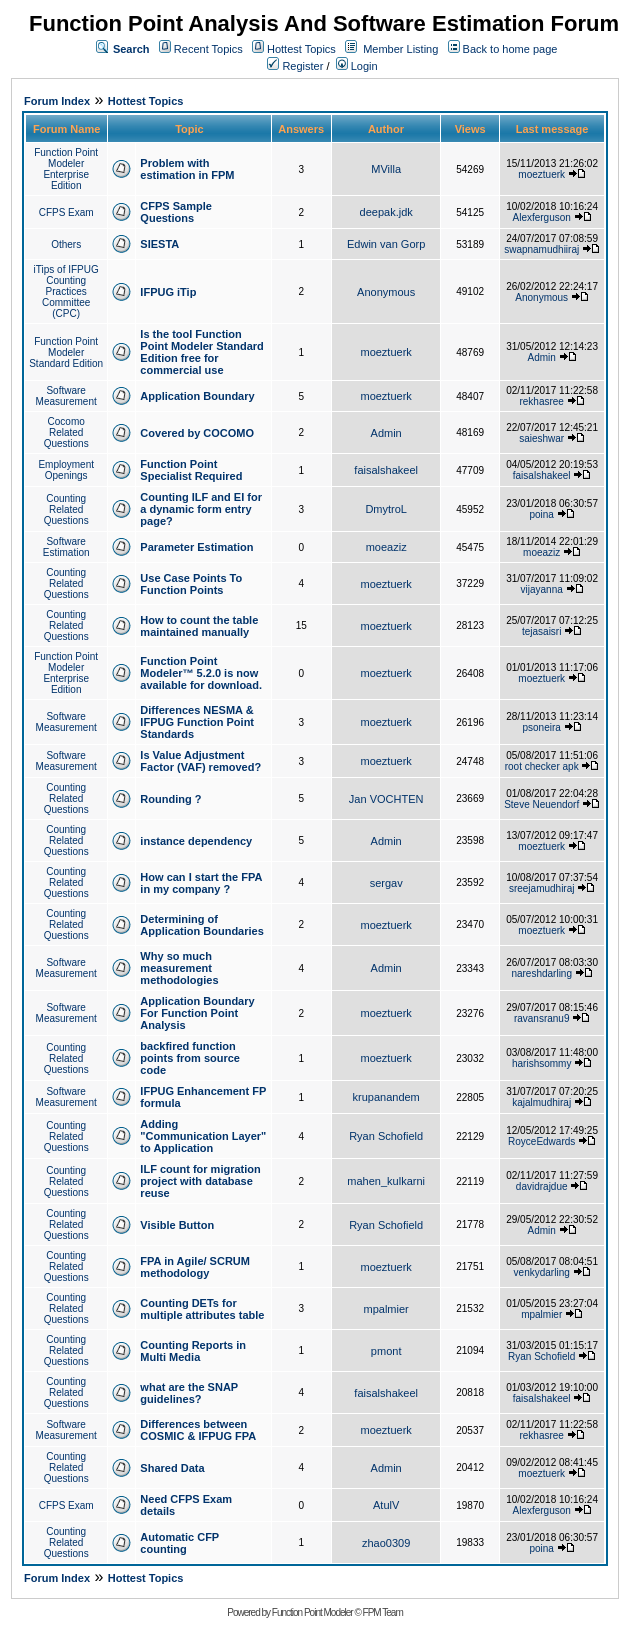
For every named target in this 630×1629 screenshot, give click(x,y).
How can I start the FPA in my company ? (201, 883)
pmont (386, 1351)
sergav (386, 883)
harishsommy (541, 1063)
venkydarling (542, 1272)
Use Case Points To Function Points (191, 584)
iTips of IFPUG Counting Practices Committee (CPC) (66, 291)
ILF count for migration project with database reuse (200, 1181)
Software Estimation (66, 547)
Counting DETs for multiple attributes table (202, 1309)
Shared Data (172, 1468)
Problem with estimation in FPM (187, 169)
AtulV (386, 1505)
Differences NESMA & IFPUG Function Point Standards (197, 722)
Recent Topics (208, 49)
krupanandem (386, 1097)
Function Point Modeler (312, 1612)
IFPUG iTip (168, 292)
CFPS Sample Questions (176, 212)
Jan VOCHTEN (386, 799)
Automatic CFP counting (179, 1543)
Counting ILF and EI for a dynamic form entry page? (201, 509)
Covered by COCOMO (197, 433)
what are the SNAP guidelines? (189, 1393)
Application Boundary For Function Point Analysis (197, 1013)
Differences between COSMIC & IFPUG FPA (198, 1430)
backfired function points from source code (190, 1058)
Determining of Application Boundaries (201, 925)
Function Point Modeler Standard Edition (66, 352)
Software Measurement (66, 396)
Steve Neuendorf (541, 804)
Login (357, 66)
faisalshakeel (386, 470)
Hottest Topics (301, 49)
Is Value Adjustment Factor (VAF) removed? (200, 761)
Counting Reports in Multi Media (193, 1351)
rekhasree (541, 401)
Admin (542, 357)
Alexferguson (542, 217)
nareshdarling (541, 973)
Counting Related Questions (66, 509)
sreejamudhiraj (542, 888)
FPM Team (383, 1612)
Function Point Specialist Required (191, 470)
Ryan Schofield (386, 1136)
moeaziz (386, 547)
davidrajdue (542, 1186)
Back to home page (510, 49)
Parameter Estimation (196, 547)
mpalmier (386, 1309)
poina (541, 514)
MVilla (386, 169)
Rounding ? (170, 799)
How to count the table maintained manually (199, 626)
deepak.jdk (386, 212)
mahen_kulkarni (386, 1181)
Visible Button (177, 1225)
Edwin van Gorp (386, 244)
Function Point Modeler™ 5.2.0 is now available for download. (201, 673)
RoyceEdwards (541, 1141)
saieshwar (541, 438)
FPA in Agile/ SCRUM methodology (195, 1267)
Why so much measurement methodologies (179, 968)
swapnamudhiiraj (541, 249)
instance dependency (196, 841)
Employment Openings (66, 470)
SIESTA (159, 244)
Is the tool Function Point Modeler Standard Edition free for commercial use (201, 352)
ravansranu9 (542, 1018)
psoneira (542, 727)
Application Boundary (197, 396)
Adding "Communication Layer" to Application (203, 1136)
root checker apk (542, 766)
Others (66, 244)
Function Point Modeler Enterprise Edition (66, 169)
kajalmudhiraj (541, 1102)
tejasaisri (541, 631)
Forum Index (57, 101)
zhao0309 (386, 1543)
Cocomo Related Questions (66, 432)
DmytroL (386, 509)
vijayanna (542, 589)
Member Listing (400, 49)
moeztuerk (541, 174)
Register (295, 66)
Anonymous (386, 292)
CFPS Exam (66, 212)
